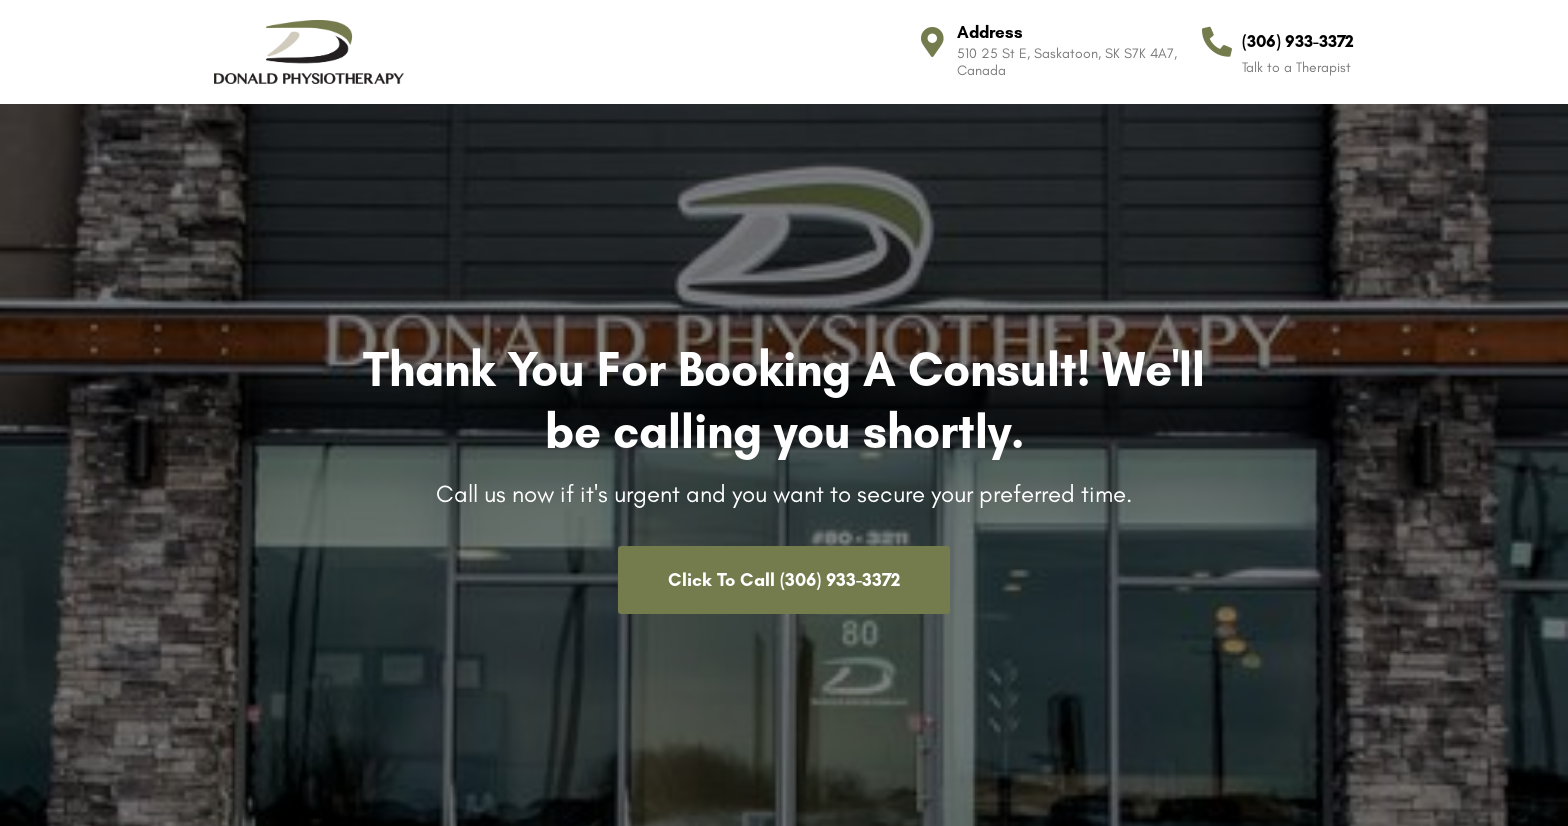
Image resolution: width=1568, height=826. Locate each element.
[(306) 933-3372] (1217, 42)
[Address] (932, 42)
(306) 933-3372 (1298, 41)
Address (990, 32)
